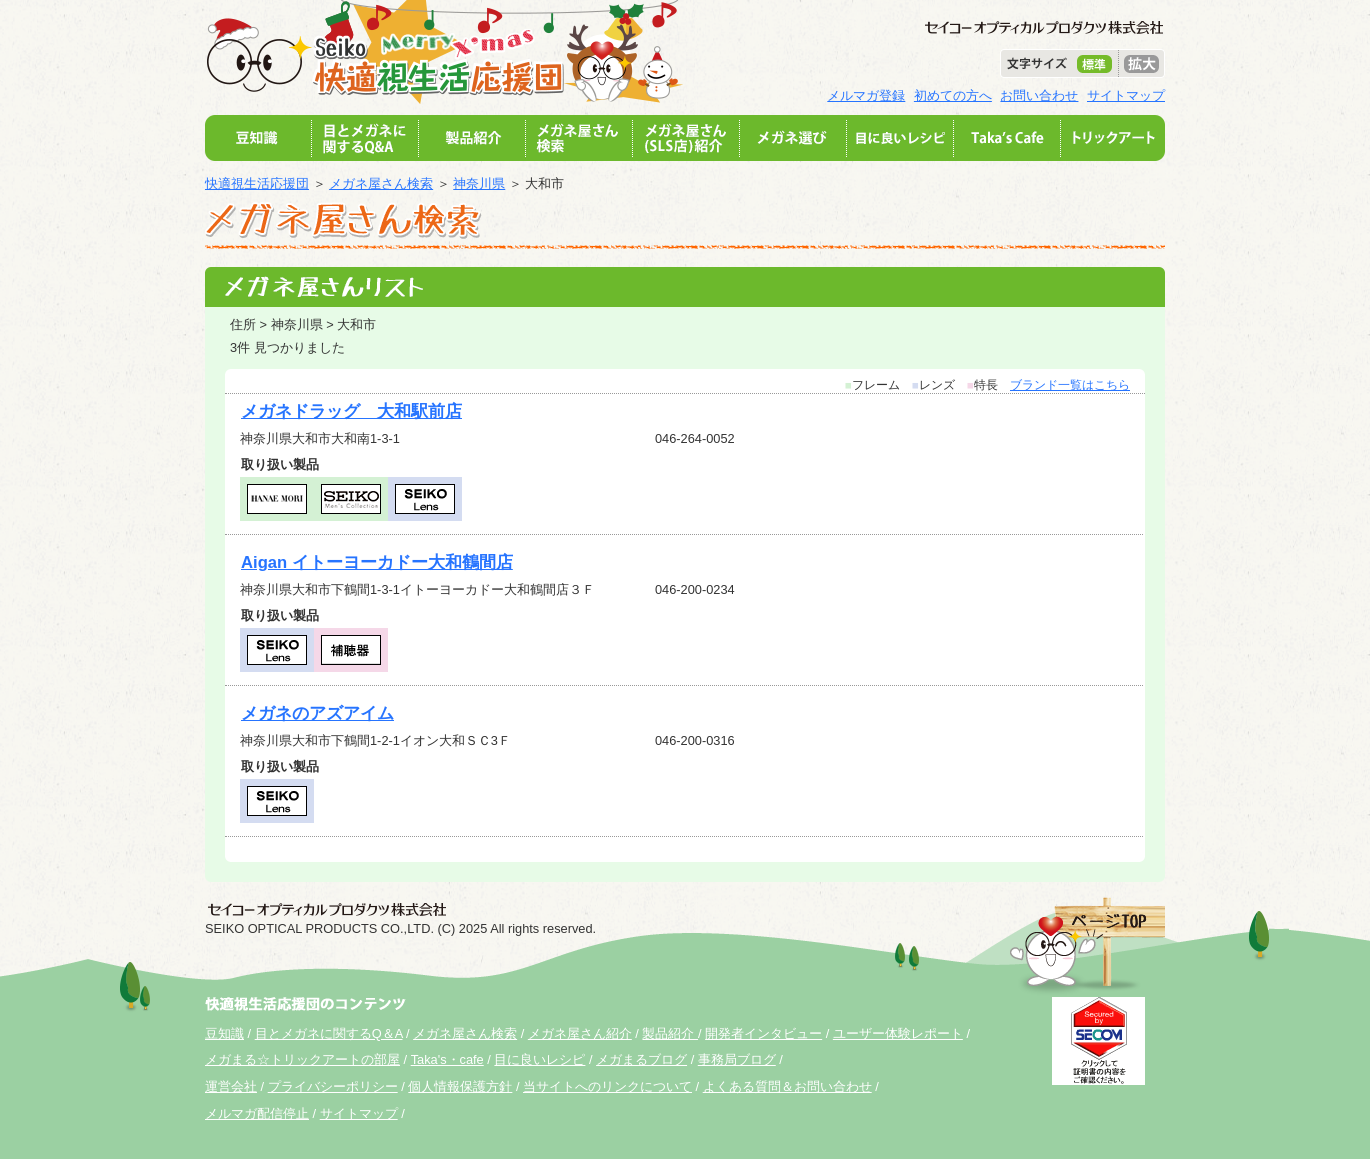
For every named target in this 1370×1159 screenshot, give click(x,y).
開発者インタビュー (763, 1033)
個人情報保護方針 (460, 1086)
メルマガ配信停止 (257, 1113)
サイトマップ (1126, 95)
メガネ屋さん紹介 (580, 1033)
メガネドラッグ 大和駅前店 (351, 411)
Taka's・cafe (447, 1059)
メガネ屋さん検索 (381, 183)
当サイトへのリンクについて (607, 1086)
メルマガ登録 (866, 95)
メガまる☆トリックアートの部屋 (302, 1059)
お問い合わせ (1039, 95)
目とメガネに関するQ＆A (329, 1033)
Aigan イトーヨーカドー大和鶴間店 (377, 562)
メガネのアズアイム (317, 713)
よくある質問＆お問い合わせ (787, 1086)
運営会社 (231, 1086)
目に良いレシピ (539, 1059)
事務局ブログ (737, 1059)
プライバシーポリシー (333, 1086)
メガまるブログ (641, 1059)
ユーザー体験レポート (898, 1033)
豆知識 (224, 1033)
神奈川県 (479, 183)
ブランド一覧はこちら (1070, 385)
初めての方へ (953, 95)
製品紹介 (670, 1033)
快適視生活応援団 (257, 183)
